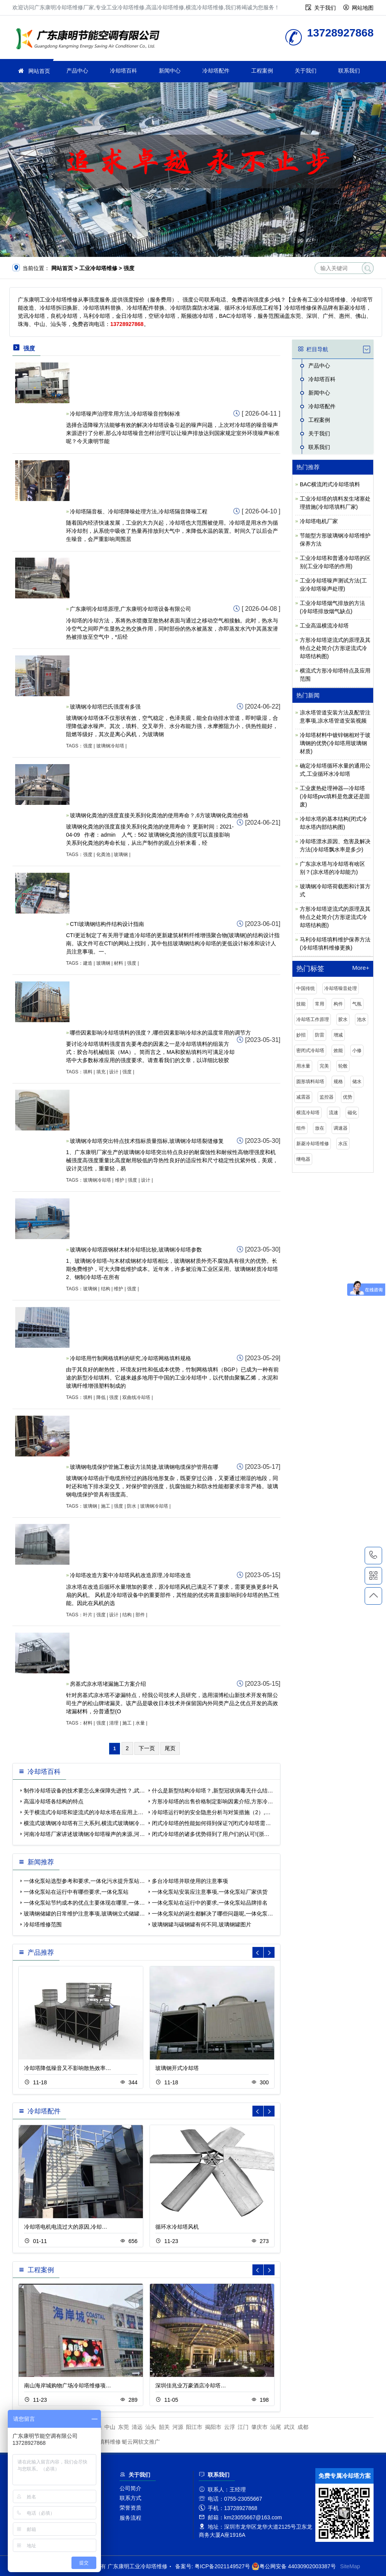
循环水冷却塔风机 (177, 2227)
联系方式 (130, 2498)
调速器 (341, 1128)
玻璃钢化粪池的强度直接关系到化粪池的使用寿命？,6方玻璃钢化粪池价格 (159, 815)
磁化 (352, 1112)
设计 (113, 1072)
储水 (357, 1081)
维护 (119, 1180)
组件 (301, 1128)
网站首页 (39, 71)
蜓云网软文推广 (141, 2442)
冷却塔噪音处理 (340, 988)
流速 (333, 1112)
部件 (140, 1614)
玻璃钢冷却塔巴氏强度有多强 (105, 707)
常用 (319, 1004)
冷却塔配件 (216, 71)
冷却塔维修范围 (43, 1924)
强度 (87, 746)
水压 (343, 1143)
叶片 (87, 1614)
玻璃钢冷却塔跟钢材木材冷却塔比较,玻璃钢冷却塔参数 (136, 1249)
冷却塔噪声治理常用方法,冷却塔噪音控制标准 (125, 414)
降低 (101, 1397)
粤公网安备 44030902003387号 (294, 2566)
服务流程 (130, 2518)
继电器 (303, 1159)
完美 (324, 1066)
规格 (338, 1081)
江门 (243, 2427)
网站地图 (363, 8)
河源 (177, 2427)
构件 (338, 1004)
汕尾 (275, 2427)
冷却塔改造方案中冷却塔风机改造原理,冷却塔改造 (130, 1575)
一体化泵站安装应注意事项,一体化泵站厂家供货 (210, 1892)
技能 (301, 1004)
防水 (131, 1506)
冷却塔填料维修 (102, 2442)
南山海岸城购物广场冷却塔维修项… (67, 2385)
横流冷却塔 (308, 1112)
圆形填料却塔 (310, 1081)
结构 (105, 1288)
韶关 (164, 2427)
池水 (361, 1019)
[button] (269, 1952)
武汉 (289, 2427)
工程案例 (262, 71)
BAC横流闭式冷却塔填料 (330, 484)
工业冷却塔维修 (90, 40)
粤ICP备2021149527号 (222, 2566)
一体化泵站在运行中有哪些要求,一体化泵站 (76, 1892)
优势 (347, 1097)
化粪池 (103, 854)
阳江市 (194, 2427)
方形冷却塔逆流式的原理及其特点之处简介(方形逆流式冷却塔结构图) (335, 648)
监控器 (327, 1097)
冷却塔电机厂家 (319, 521)
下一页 (147, 1748)
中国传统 (305, 988)
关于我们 (325, 8)
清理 (113, 1723)
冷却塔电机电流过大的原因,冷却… (65, 2227)
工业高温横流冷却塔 (324, 625)
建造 (87, 963)
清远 (137, 2427)
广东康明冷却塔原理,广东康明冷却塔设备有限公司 (130, 609)
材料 (118, 963)
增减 (338, 1035)
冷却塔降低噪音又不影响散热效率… (67, 2068)
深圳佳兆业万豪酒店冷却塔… (190, 2385)
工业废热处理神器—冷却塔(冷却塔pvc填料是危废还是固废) (335, 796)
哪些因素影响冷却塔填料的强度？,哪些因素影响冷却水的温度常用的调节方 (160, 1033)
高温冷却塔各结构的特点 (53, 1801)
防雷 (319, 1035)
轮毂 (343, 1066)
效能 (338, 1050)
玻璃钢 (121, 854)
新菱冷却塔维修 (312, 1143)
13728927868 (373, 1555)
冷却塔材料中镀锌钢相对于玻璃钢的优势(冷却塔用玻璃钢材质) (335, 743)
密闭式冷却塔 (310, 1050)
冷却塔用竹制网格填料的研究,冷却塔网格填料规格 (130, 1358)
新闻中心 (170, 71)
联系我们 (349, 71)
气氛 (357, 1004)
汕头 (150, 2427)
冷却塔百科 (123, 71)
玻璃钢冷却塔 (110, 746)
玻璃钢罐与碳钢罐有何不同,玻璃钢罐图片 (201, 1924)
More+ (360, 968)
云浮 (229, 2427)
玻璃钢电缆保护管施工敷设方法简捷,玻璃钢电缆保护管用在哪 (144, 1467)
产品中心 (77, 71)
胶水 (343, 1019)
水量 (140, 1723)
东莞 (123, 2427)
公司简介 (130, 2488)
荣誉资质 (130, 2508)
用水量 (303, 1066)
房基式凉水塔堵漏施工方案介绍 (108, 1684)
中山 (109, 2427)
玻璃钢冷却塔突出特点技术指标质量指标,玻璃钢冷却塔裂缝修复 (147, 1141)
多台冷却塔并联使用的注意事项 (190, 1881)
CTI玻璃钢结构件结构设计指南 (107, 924)
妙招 (301, 1035)
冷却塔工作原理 (312, 1019)
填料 (87, 1072)
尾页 (170, 1748)
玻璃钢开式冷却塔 (177, 2068)
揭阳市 (213, 2427)
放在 (319, 1128)
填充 (101, 1072)
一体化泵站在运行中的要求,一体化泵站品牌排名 (210, 1903)
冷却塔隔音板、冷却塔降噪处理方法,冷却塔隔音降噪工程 (138, 511)
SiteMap (350, 2566)
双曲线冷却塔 (136, 1397)
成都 (302, 2427)
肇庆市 (259, 2427)
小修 (357, 1050)
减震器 (303, 1097)
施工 (105, 1506)
